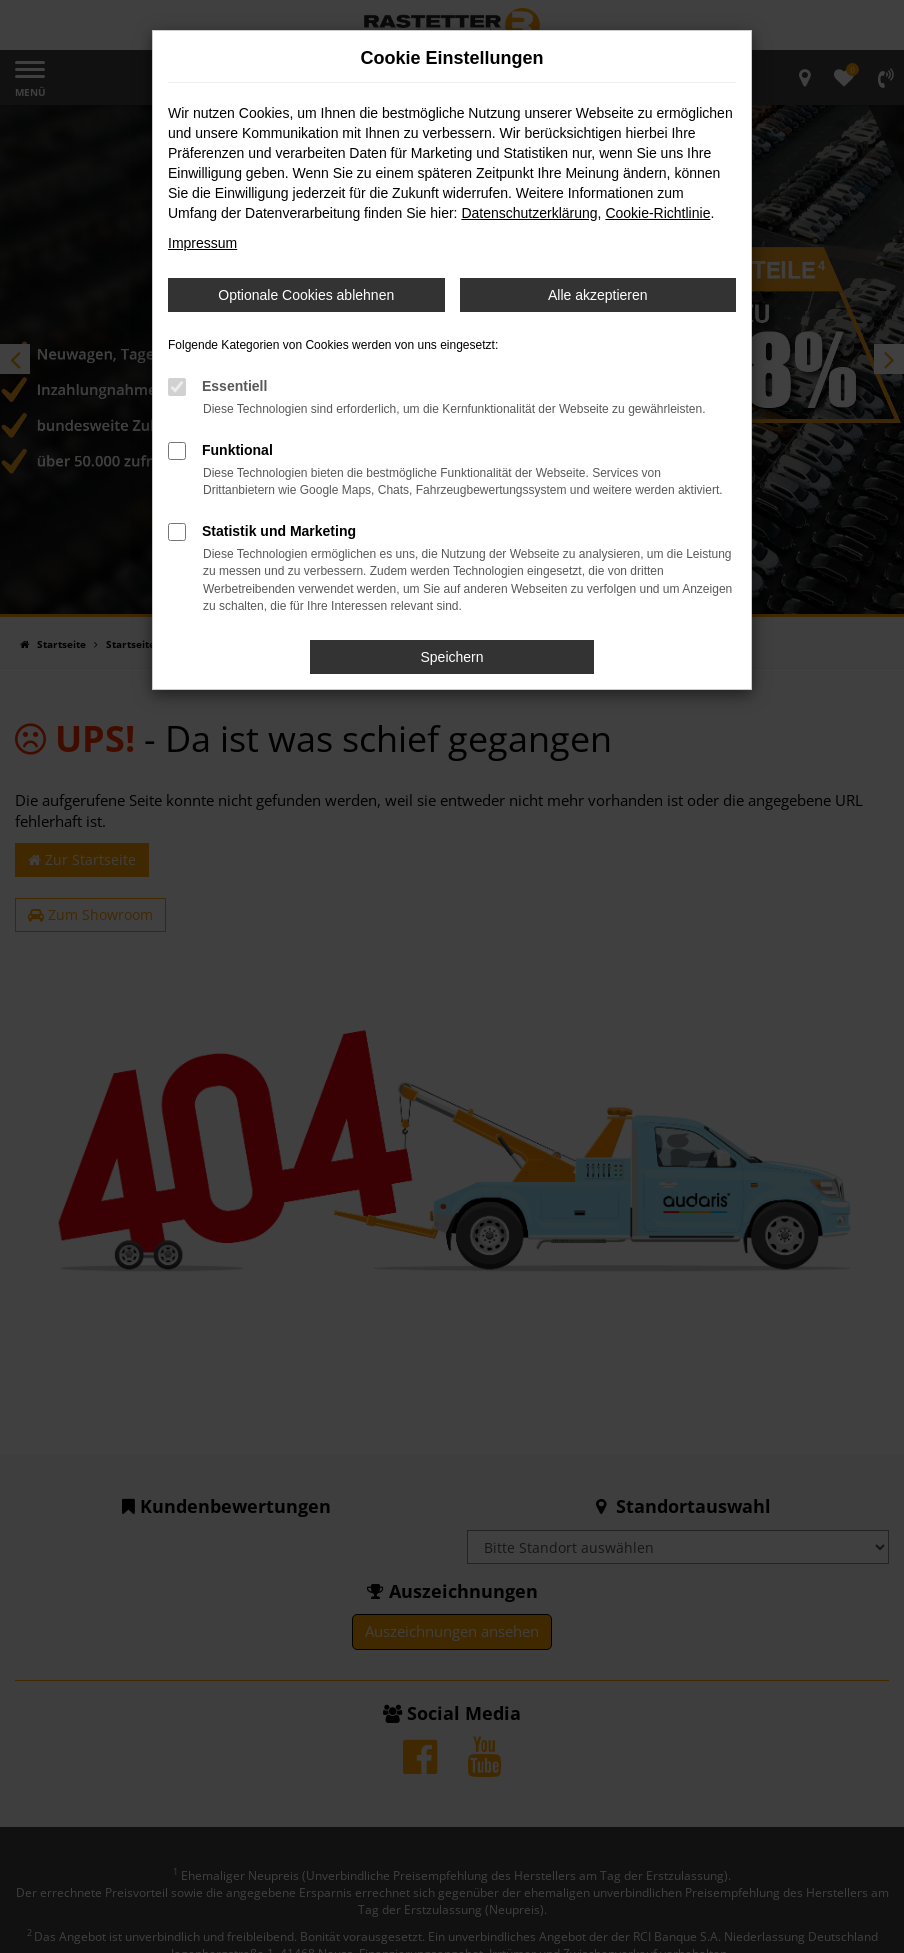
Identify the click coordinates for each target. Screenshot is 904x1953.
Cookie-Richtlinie (657, 213)
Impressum (202, 243)
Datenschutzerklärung (529, 213)
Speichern (451, 657)
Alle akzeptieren (598, 295)
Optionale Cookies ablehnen (306, 295)
